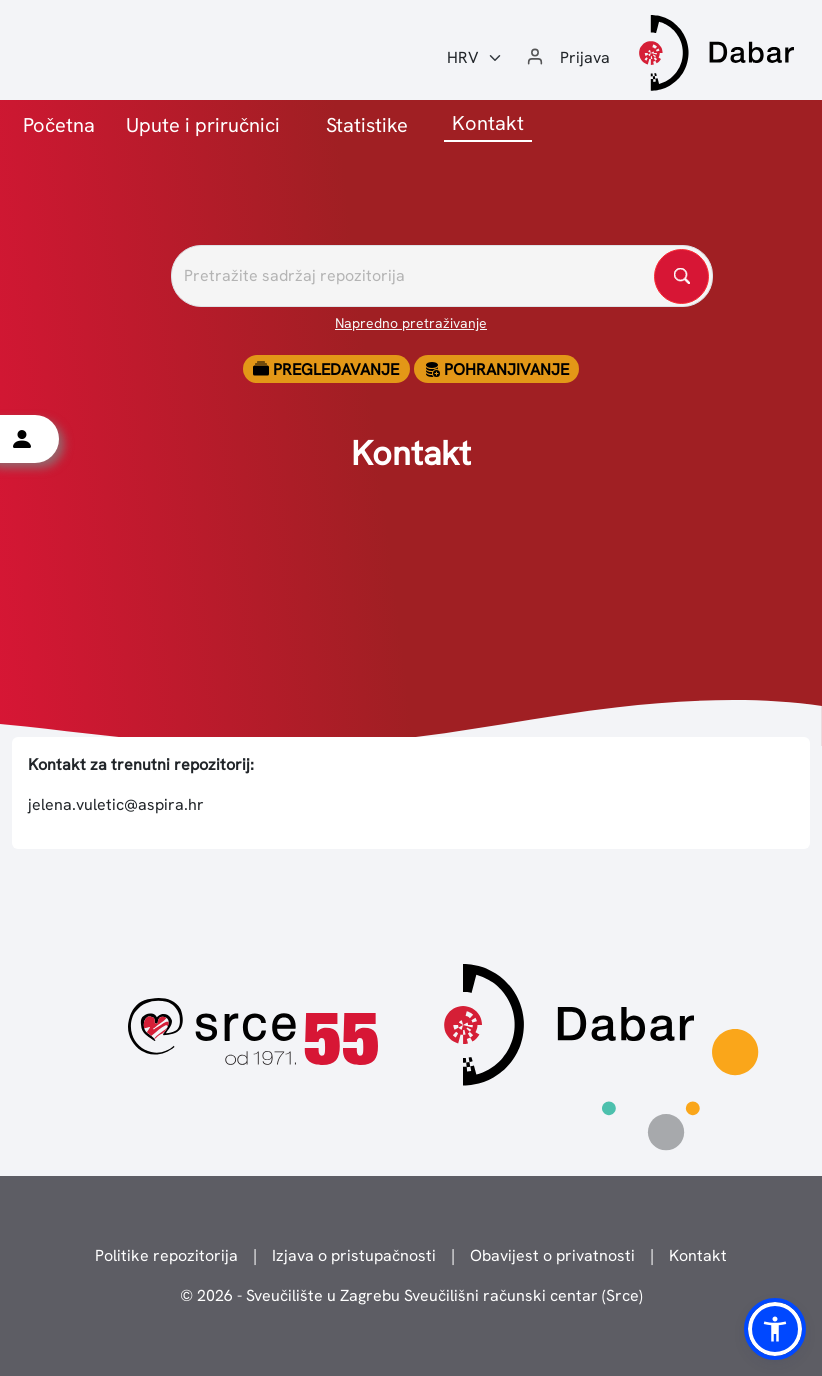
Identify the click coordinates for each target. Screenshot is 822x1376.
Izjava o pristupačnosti (354, 1255)
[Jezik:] (475, 58)
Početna (59, 125)
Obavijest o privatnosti (552, 1255)
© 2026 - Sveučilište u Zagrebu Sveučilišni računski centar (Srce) (411, 1295)
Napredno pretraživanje (411, 323)
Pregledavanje (326, 369)
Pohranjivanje (496, 369)
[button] (775, 1329)
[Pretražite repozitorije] (442, 276)
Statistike (367, 125)
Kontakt (698, 1255)
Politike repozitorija (166, 1255)
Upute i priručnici (203, 125)
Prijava (585, 57)
